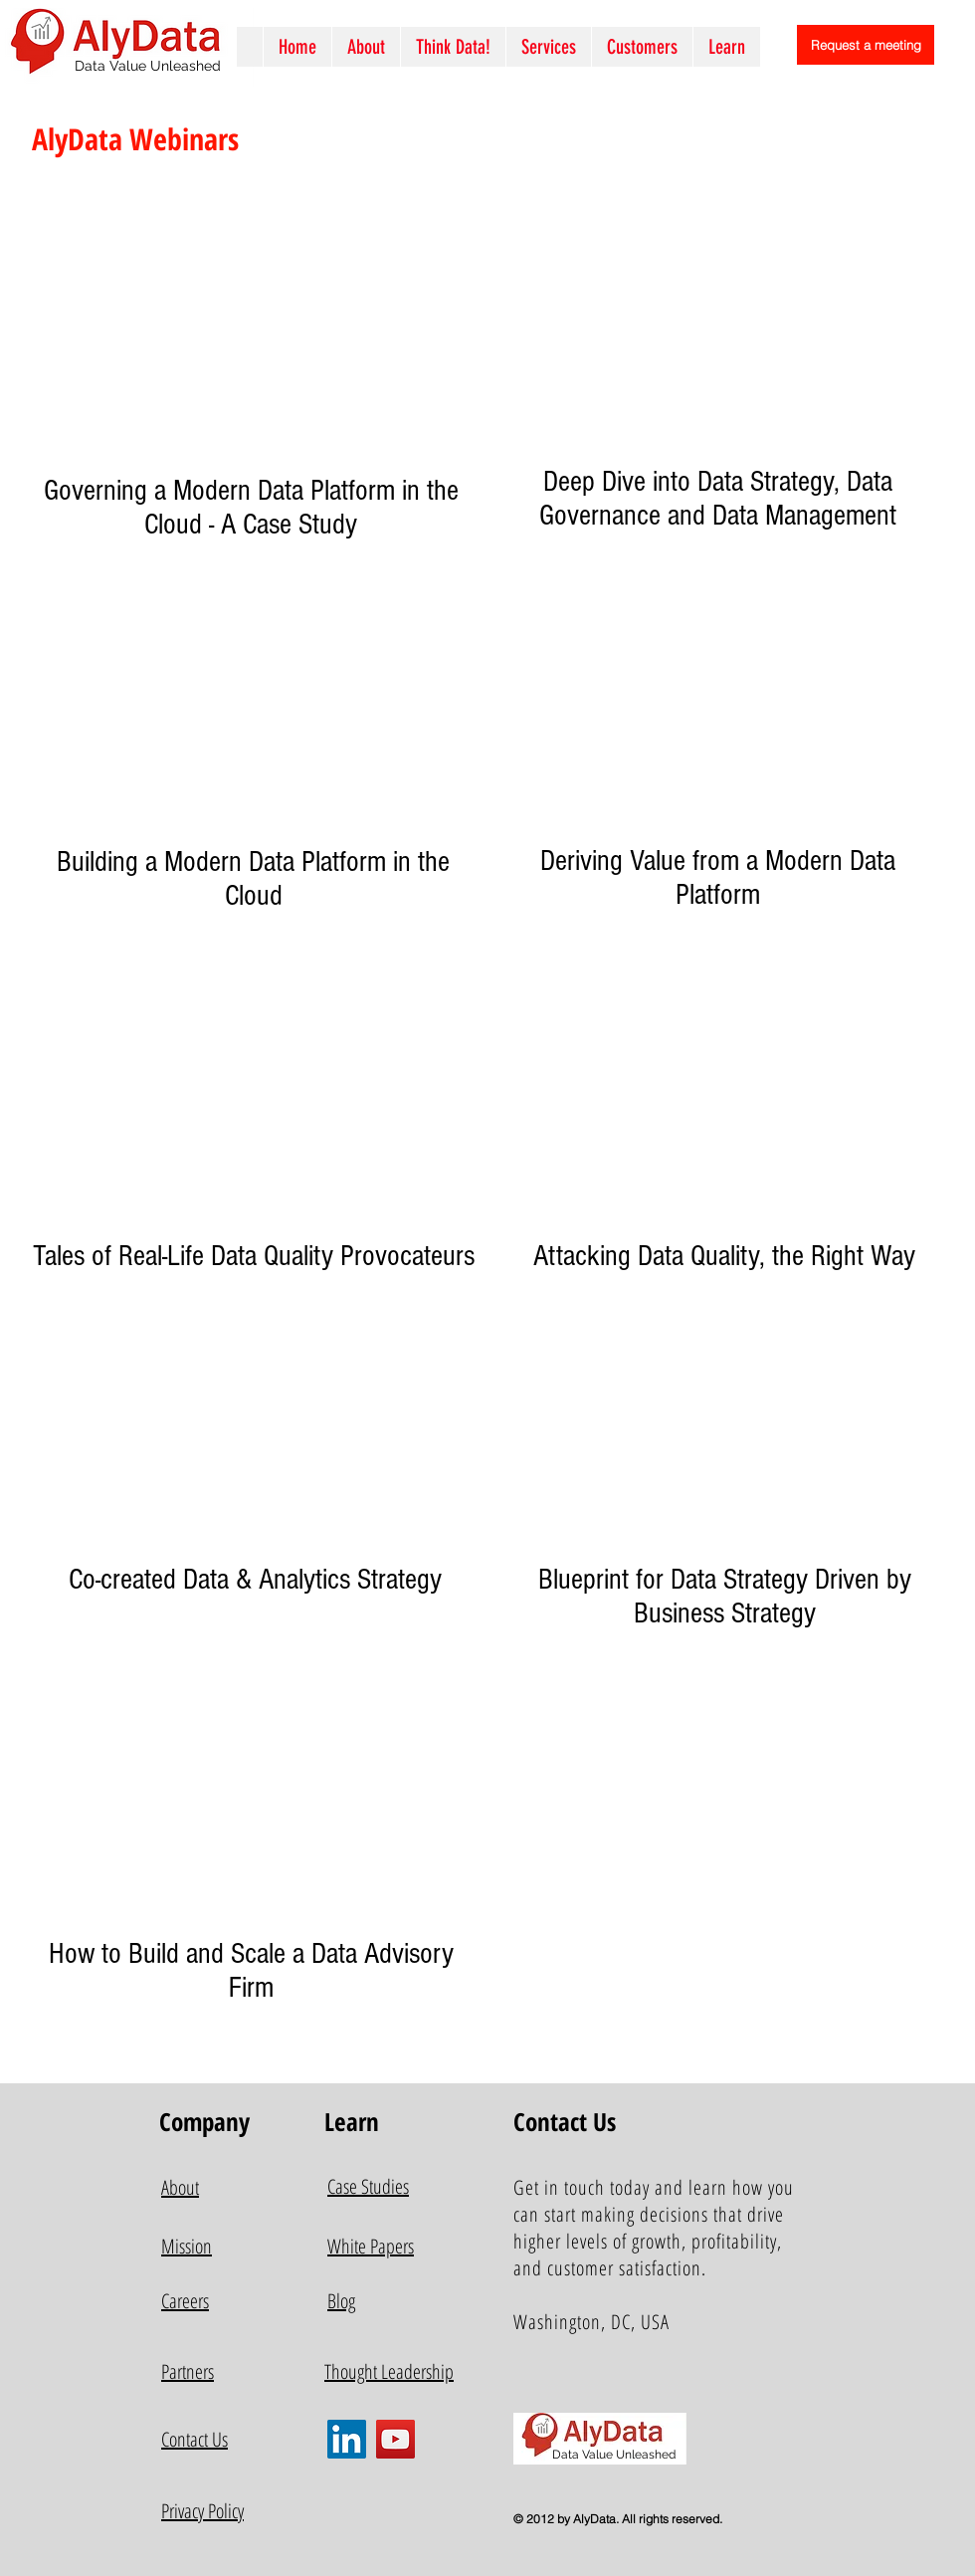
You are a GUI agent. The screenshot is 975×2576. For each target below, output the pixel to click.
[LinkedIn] (346, 2439)
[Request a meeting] (865, 45)
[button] (548, 47)
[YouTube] (395, 2439)
